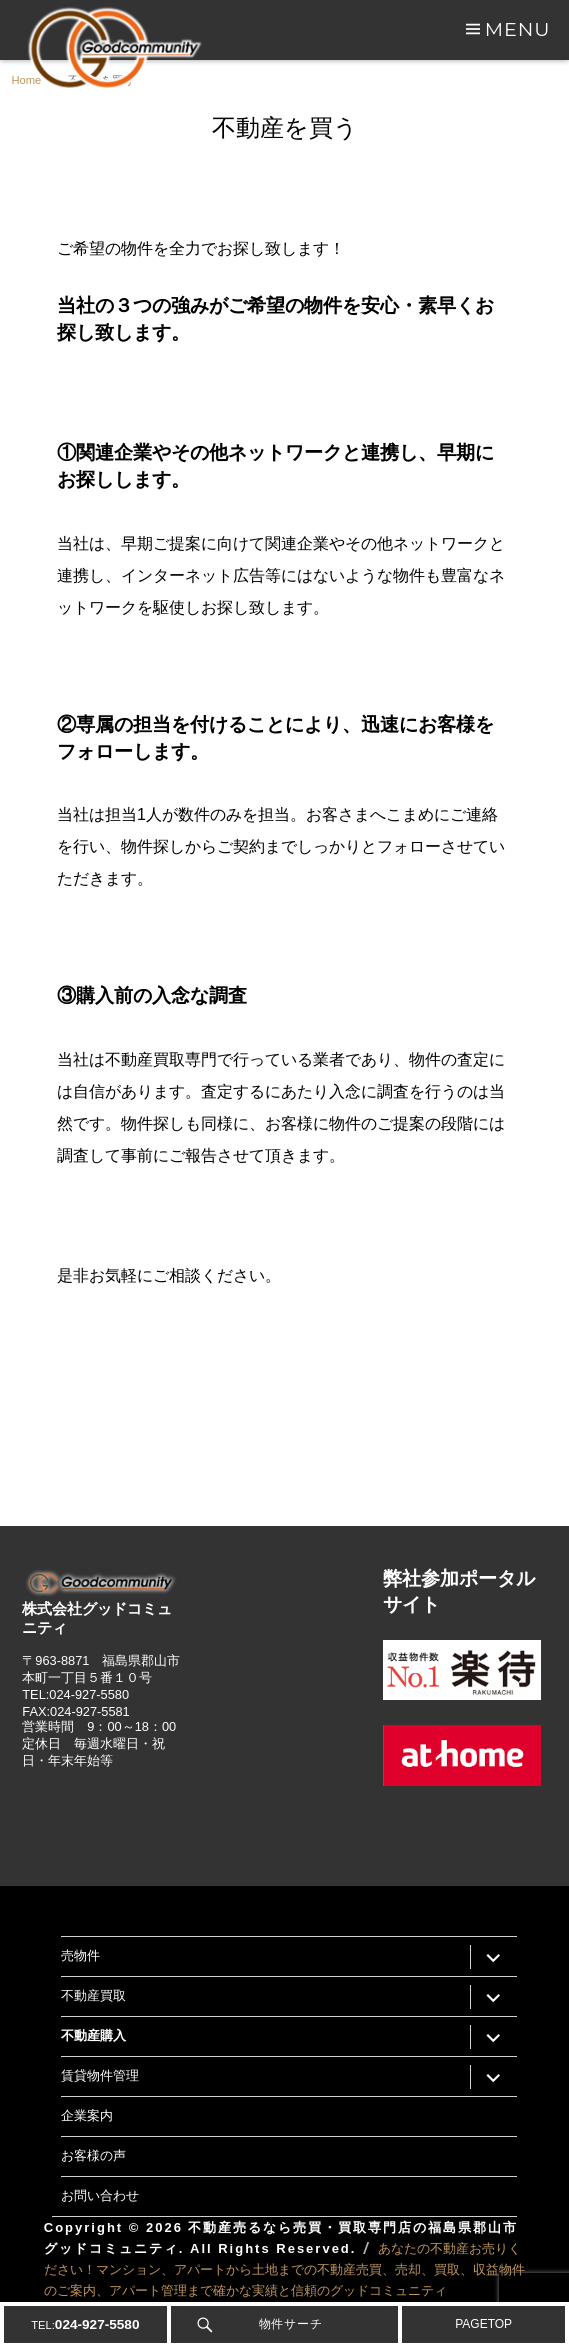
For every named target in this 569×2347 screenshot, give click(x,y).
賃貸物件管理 (100, 2075)
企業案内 (87, 2115)
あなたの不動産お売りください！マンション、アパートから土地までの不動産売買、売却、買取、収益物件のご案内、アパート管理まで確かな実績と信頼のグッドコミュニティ (284, 2269)
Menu (518, 29)
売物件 (80, 1955)
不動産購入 (93, 2035)
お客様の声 (93, 2155)
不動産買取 (93, 1995)
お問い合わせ (100, 2195)
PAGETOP (483, 2324)
